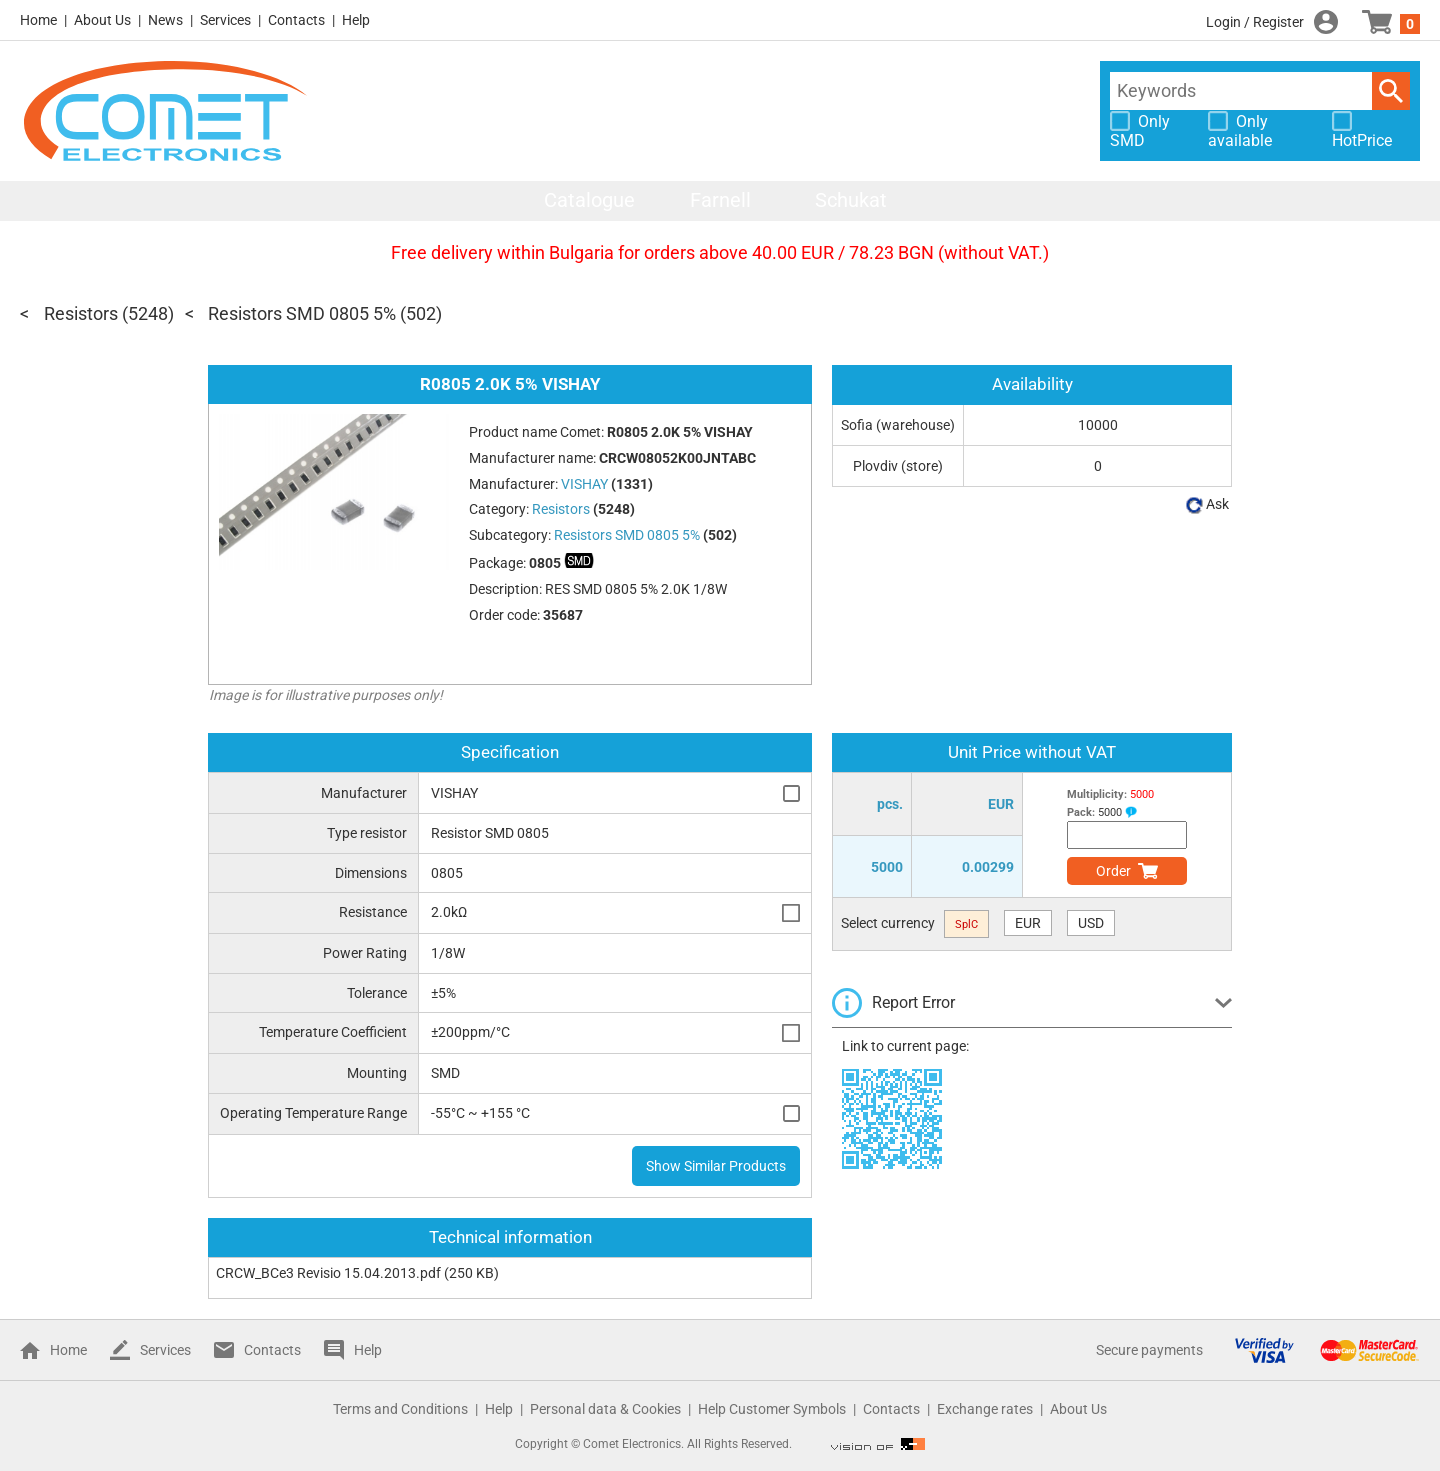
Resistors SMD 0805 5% (302, 313)
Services (225, 20)
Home (38, 20)
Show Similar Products (716, 1166)
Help (356, 20)
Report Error (913, 1002)
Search (1391, 91)
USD (1091, 923)
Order (1113, 871)
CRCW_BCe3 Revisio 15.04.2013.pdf (328, 1273)
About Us (102, 20)
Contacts (296, 20)
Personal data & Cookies (605, 1409)
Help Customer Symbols (772, 1409)
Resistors (81, 313)
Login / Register (1255, 22)
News (165, 20)
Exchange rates (985, 1409)
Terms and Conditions (400, 1409)
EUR (1028, 923)
